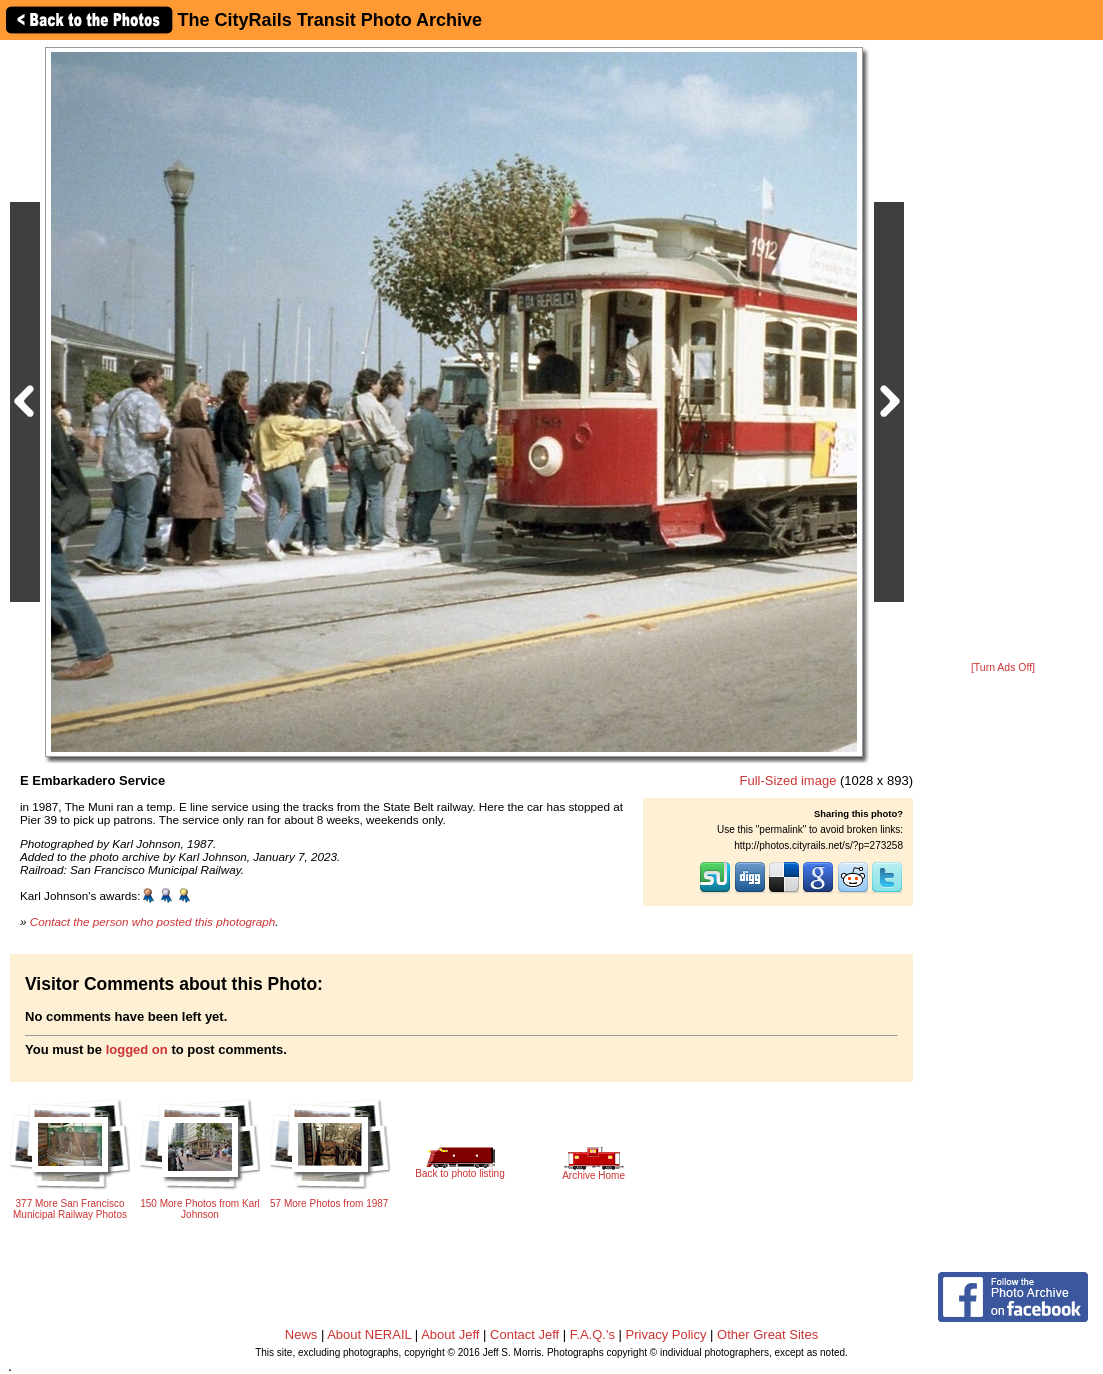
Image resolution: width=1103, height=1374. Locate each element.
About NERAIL (369, 1334)
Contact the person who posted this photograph (153, 921)
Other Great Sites (767, 1334)
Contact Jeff (524, 1334)
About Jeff (450, 1334)
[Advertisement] (1003, 352)
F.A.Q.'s (592, 1334)
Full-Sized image (788, 780)
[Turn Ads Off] (1003, 667)
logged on (137, 1049)
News (301, 1334)
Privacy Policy (666, 1334)
